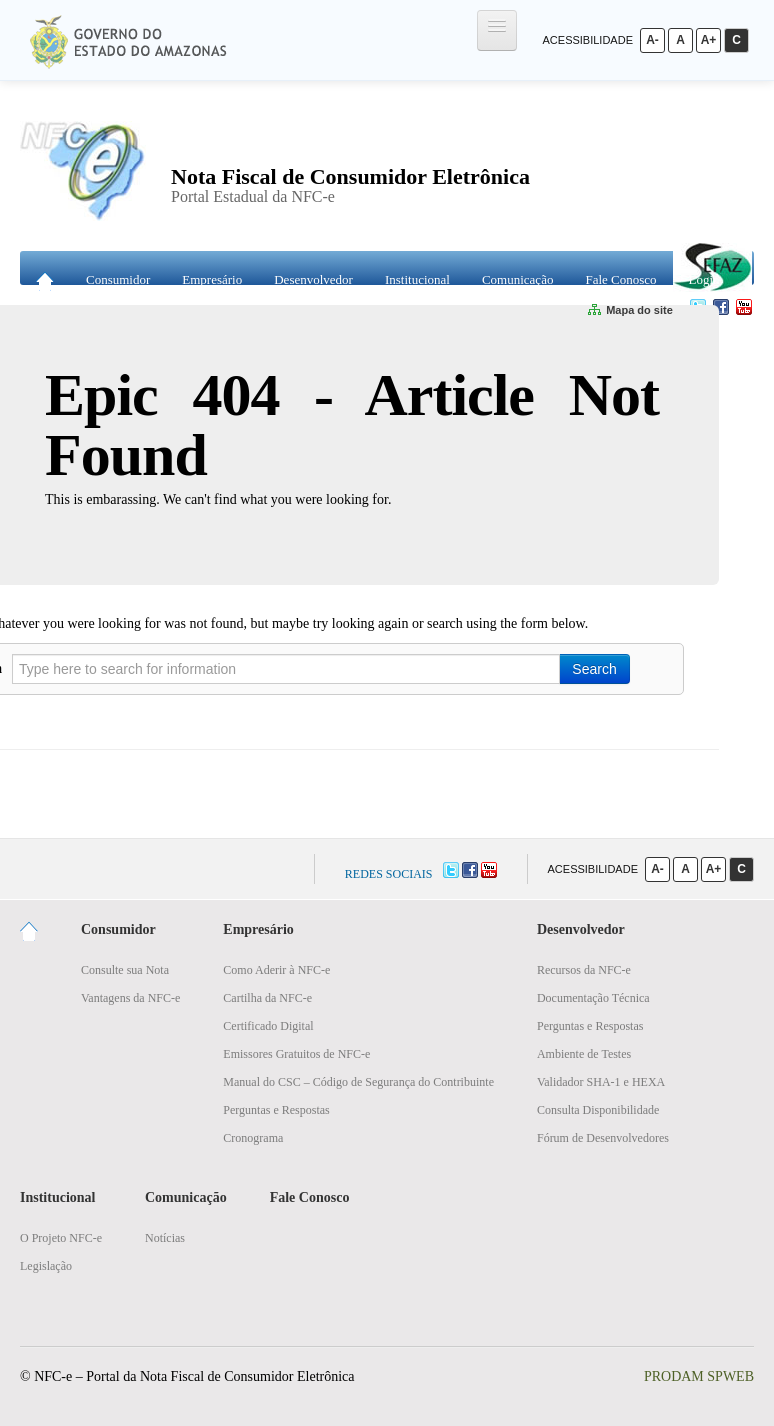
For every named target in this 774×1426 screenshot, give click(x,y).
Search (594, 669)
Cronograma (253, 1138)
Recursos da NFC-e (584, 970)
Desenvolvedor (313, 279)
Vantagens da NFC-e (130, 998)
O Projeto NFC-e (61, 1238)
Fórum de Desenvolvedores (603, 1138)
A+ (709, 40)
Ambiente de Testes (584, 1054)
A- (652, 40)
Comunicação (517, 279)
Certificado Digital (268, 1026)
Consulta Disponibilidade (598, 1110)
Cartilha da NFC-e (267, 998)
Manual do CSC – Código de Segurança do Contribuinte (358, 1082)
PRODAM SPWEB (699, 1376)
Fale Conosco (620, 279)
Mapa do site (632, 310)
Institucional (417, 279)
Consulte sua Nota (125, 970)
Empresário (212, 279)
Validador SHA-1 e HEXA (601, 1082)
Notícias (165, 1238)
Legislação (46, 1266)
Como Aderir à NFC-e (276, 970)
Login (704, 279)
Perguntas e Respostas (276, 1110)
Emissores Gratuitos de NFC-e (296, 1054)
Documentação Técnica (593, 998)
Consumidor (118, 279)
